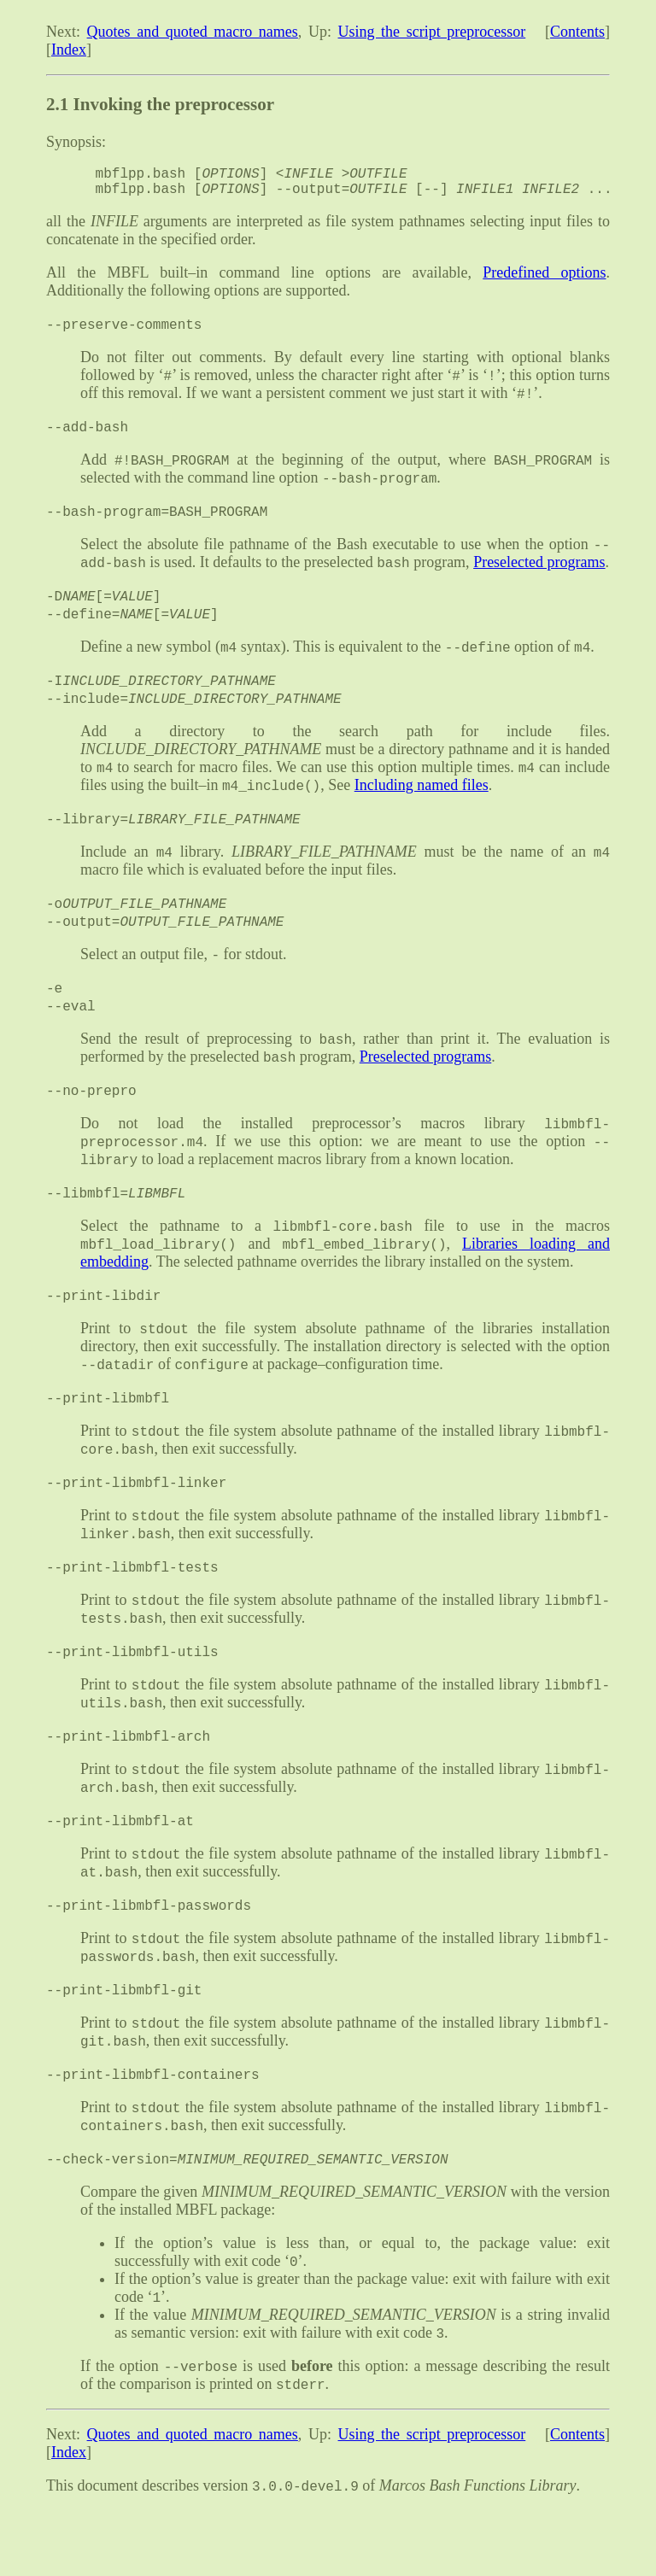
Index (68, 49)
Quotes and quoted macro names (192, 31)
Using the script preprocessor (432, 31)
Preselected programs (539, 576)
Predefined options (544, 279)
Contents (577, 31)
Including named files (421, 805)
